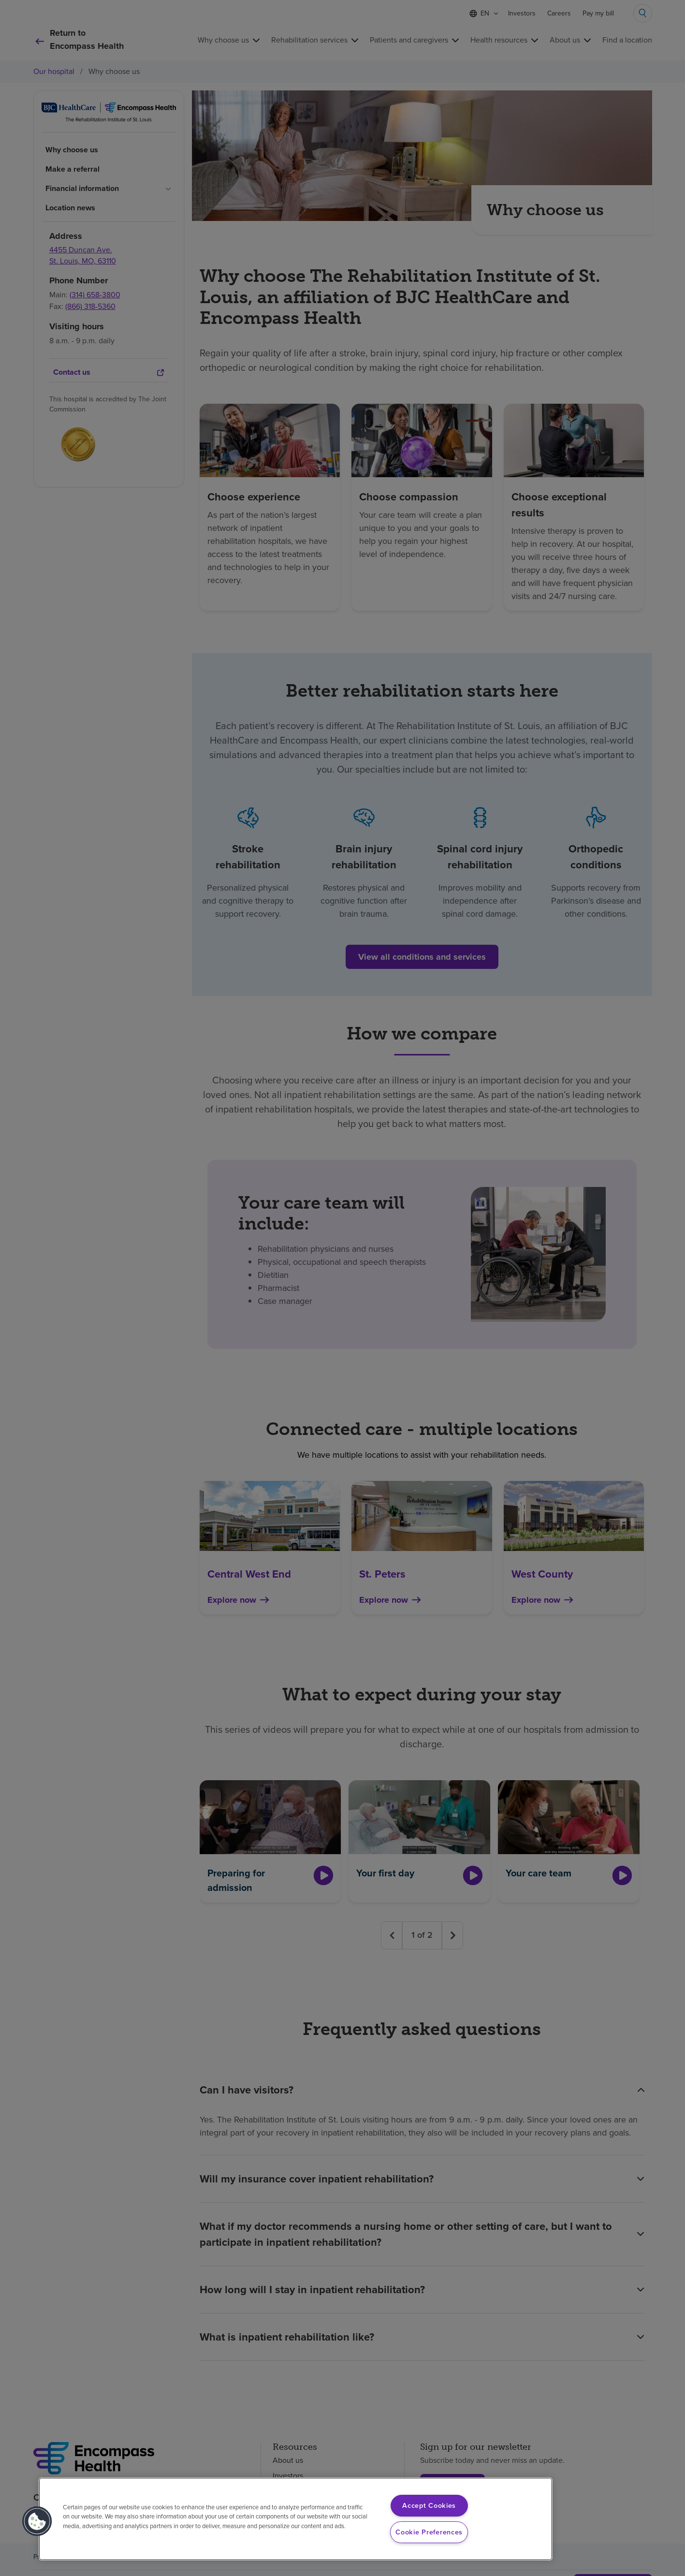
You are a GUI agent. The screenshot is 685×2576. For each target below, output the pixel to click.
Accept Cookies (429, 2505)
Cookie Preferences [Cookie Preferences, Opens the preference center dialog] (429, 2532)
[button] (37, 2521)
